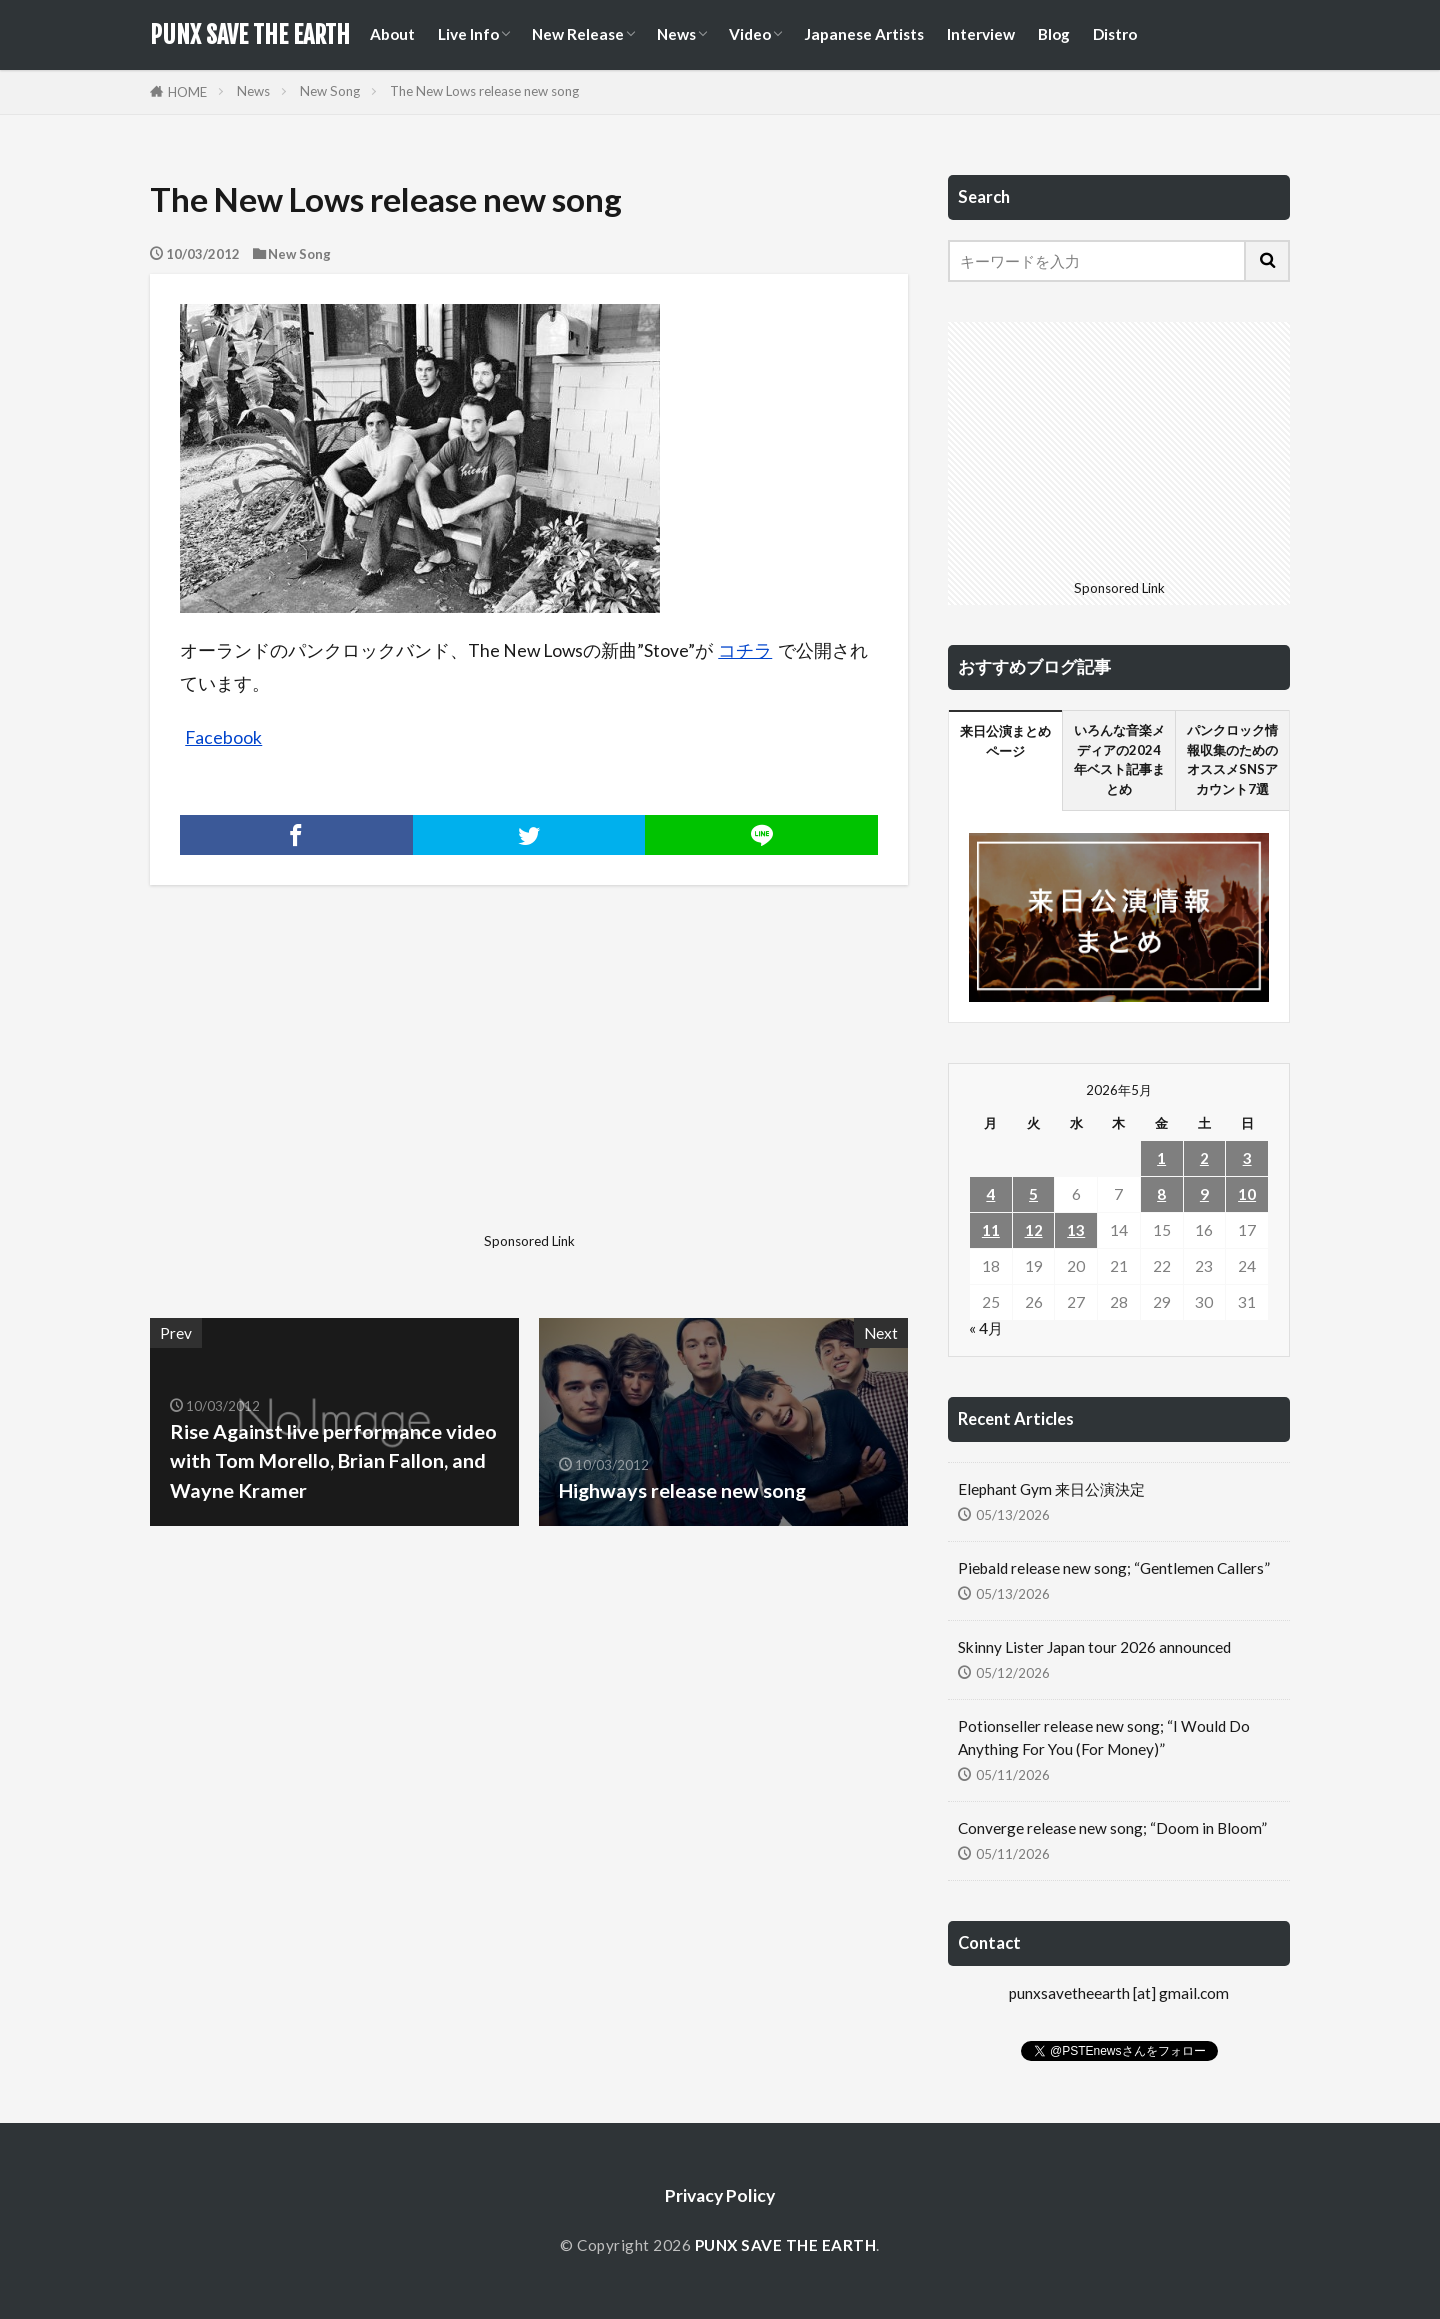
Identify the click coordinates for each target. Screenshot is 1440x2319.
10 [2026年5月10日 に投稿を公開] (1247, 1194)
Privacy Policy (720, 2195)
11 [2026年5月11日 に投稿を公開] (991, 1230)
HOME (187, 92)
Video (750, 34)
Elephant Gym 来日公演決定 (1051, 1489)
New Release (578, 34)
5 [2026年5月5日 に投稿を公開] (1033, 1194)
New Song (330, 91)
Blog (1054, 34)
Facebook (223, 737)
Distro (1115, 34)
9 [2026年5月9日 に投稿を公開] (1204, 1194)
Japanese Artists (864, 34)
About (392, 34)
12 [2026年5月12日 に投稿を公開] (1034, 1230)
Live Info (468, 34)
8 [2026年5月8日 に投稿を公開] (1161, 1194)
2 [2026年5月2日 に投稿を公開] (1204, 1158)
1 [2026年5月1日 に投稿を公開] (1161, 1158)
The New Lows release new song (484, 91)
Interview (981, 34)
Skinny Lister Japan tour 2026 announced (1094, 1647)
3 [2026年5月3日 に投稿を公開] (1247, 1158)
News (676, 34)
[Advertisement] (337, 1085)
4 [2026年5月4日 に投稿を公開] (990, 1194)
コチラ (745, 650)
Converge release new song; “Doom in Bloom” (1112, 1828)
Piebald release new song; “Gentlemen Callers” (1114, 1568)
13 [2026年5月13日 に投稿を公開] (1076, 1230)
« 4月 (986, 1328)
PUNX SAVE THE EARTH (250, 35)
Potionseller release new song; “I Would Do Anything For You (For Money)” (1104, 1737)
